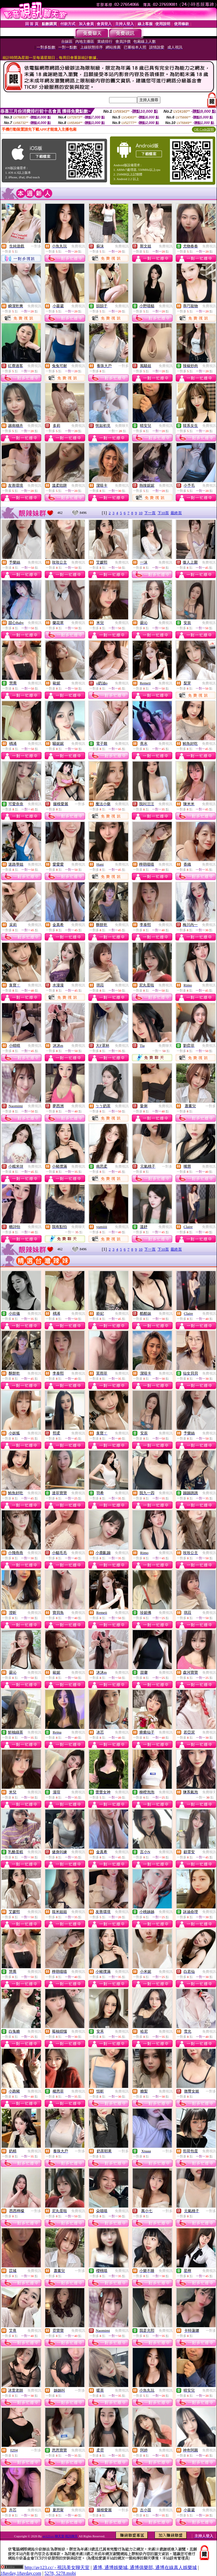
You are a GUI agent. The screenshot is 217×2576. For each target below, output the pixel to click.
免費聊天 (122, 426)
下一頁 (150, 513)
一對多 (36, 246)
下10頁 (163, 513)
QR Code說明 (204, 129)
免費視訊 (78, 246)
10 (141, 513)
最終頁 (176, 513)
